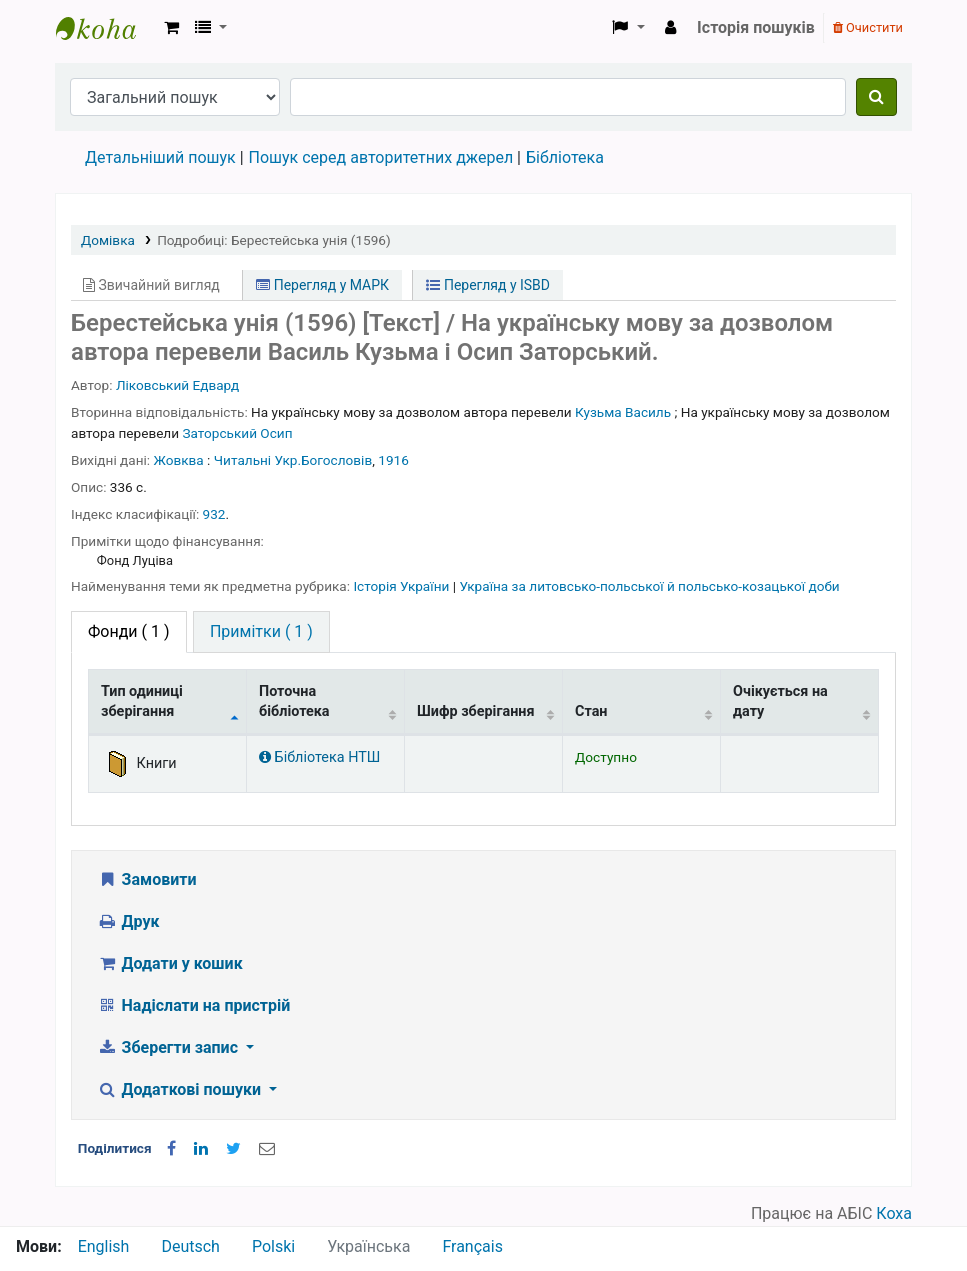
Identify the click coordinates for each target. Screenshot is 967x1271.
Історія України (402, 586)
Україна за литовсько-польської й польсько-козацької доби (649, 586)
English (104, 1246)
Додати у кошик (170, 963)
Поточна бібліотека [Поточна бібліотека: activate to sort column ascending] (294, 701)
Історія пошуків (756, 27)
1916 (393, 460)
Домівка (108, 240)
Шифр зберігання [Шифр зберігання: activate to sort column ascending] (476, 711)
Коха (894, 1213)
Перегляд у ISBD (488, 285)
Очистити (868, 27)
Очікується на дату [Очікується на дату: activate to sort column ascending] (780, 701)
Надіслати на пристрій (193, 1005)
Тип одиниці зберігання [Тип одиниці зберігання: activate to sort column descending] (142, 701)
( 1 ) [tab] (129, 631)
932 (214, 514)
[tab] (261, 632)
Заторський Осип (237, 433)
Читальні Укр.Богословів (293, 460)
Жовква (179, 460)
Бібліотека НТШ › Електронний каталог (106, 28)
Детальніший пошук (160, 157)
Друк (128, 921)
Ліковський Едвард (177, 385)
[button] (171, 28)
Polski (273, 1246)
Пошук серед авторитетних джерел (381, 157)
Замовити (147, 879)
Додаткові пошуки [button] (181, 1089)
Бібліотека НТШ (319, 757)
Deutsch (190, 1246)
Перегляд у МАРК (322, 285)
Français (472, 1246)
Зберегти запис (169, 1047)
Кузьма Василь (623, 412)
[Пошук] (876, 97)
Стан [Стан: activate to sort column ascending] (591, 711)
